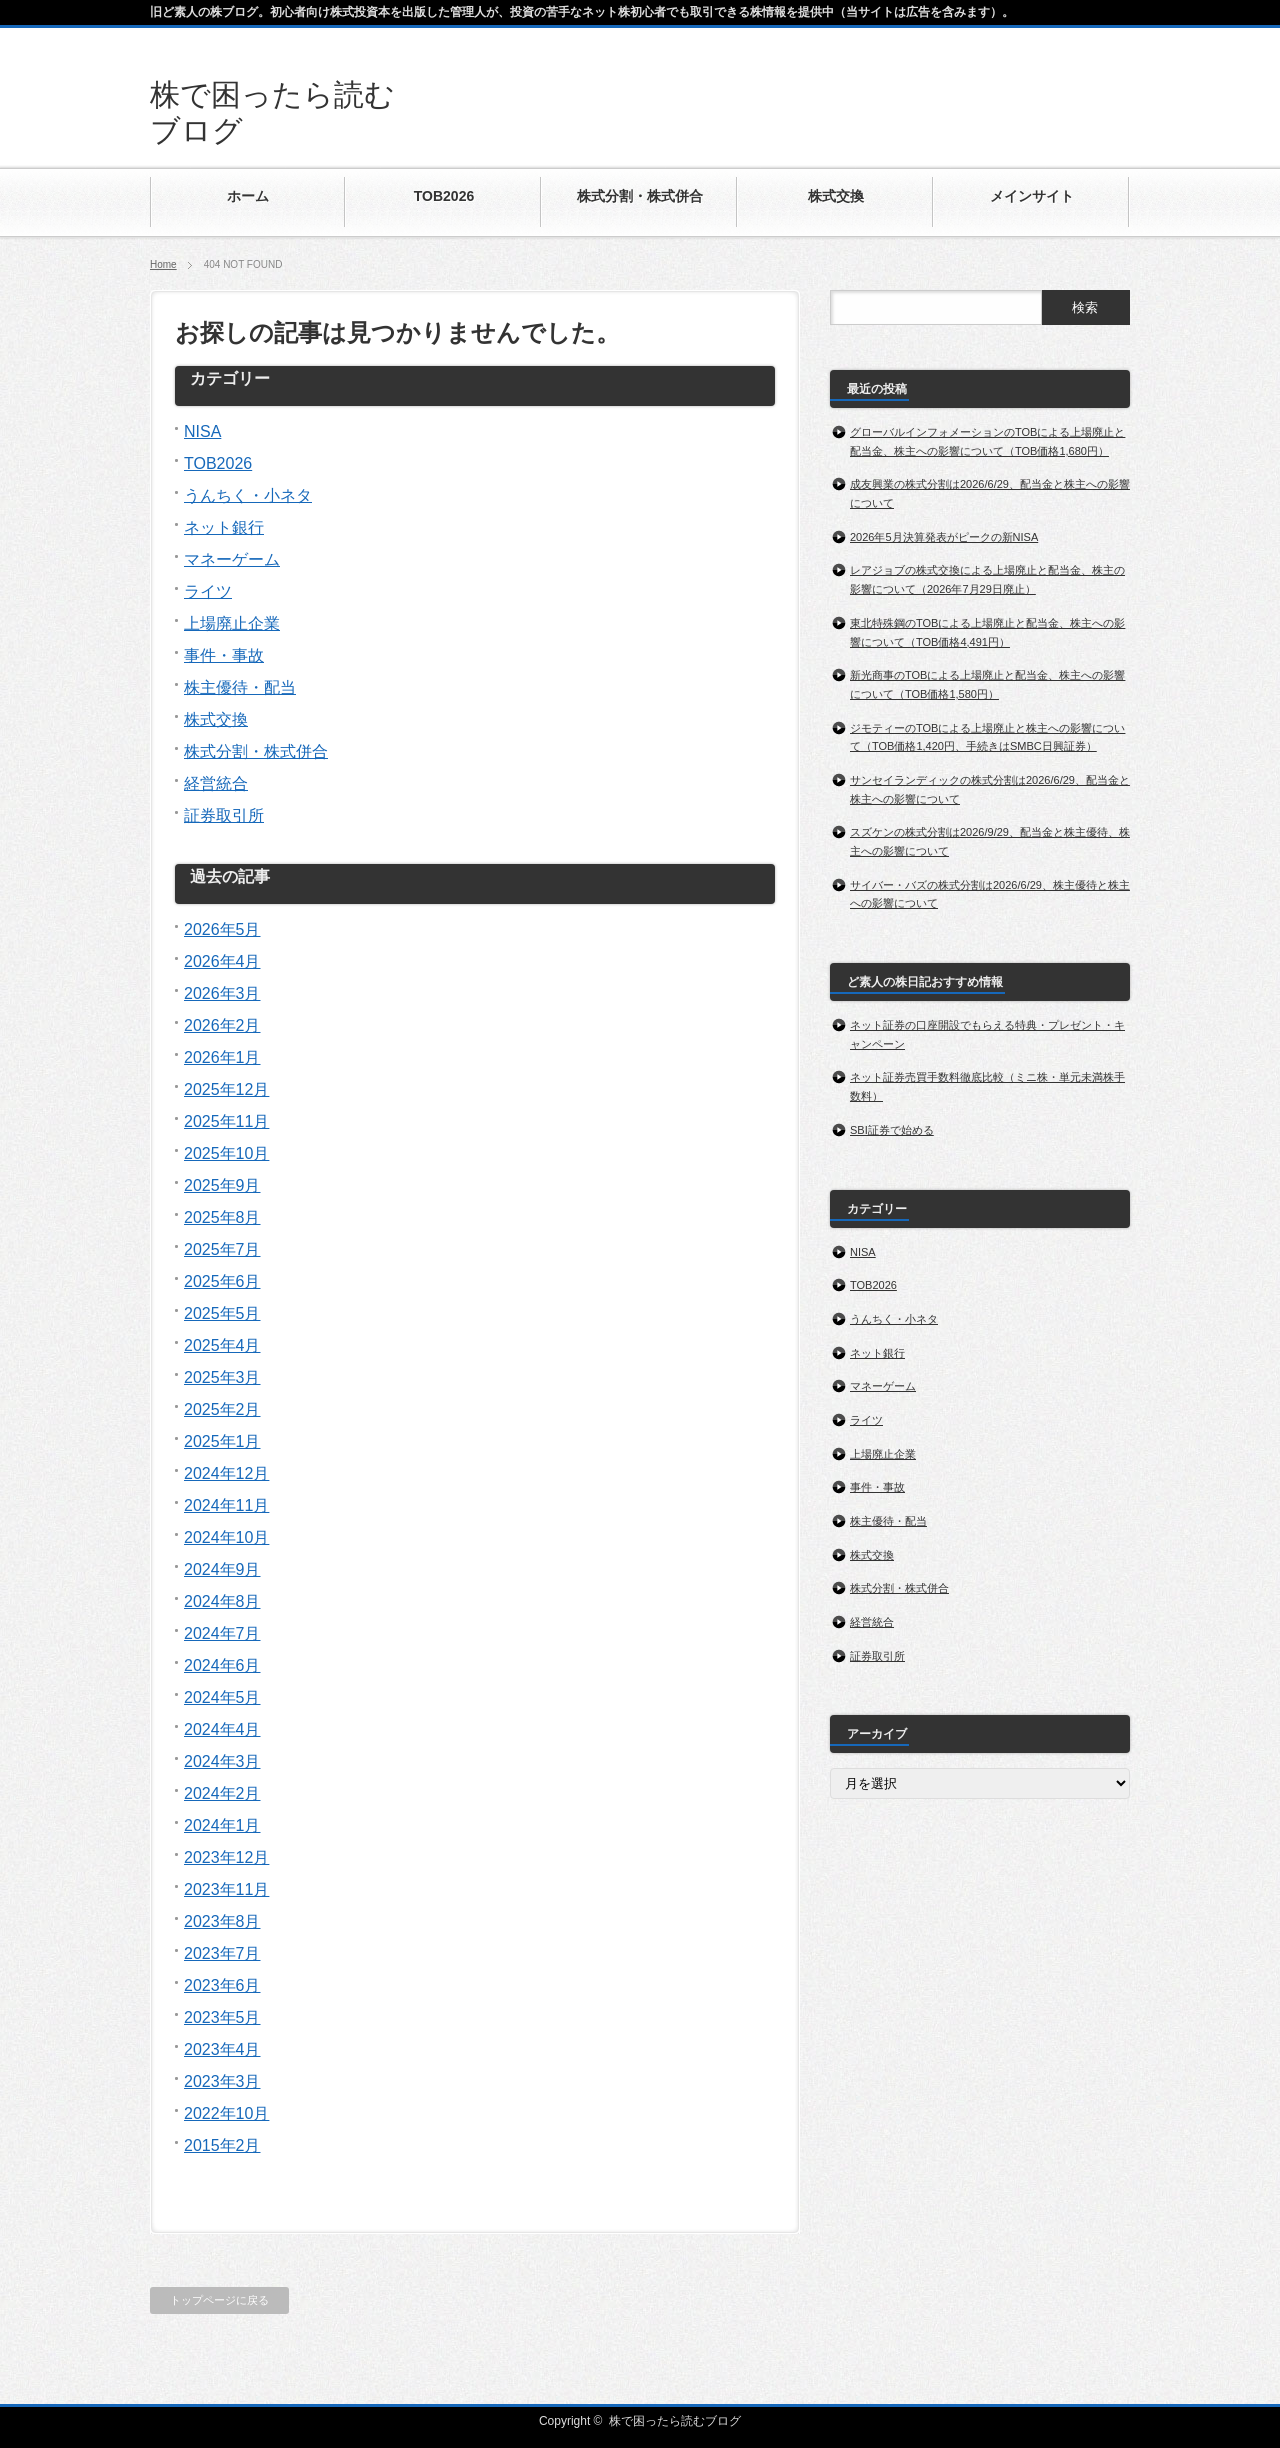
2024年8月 (222, 1601)
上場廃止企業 (232, 623)
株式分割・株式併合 (256, 751)
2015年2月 (222, 2145)
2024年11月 (226, 1505)
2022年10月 (226, 2113)
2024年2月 (222, 1793)
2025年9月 (222, 1185)
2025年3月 (222, 1377)
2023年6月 (222, 1985)
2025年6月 (222, 1281)
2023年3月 (222, 2081)
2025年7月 (222, 1249)
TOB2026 (218, 463)
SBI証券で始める (892, 1130)
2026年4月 (222, 961)
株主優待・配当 (240, 687)
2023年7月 (222, 1953)
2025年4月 (222, 1345)
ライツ (208, 591)
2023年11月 (226, 1889)
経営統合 (216, 783)
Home (163, 264)
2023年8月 (222, 1921)
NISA (202, 431)
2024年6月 (222, 1665)
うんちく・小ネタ (248, 495)
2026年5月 (222, 929)
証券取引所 (224, 815)
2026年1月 (222, 1057)
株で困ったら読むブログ (675, 2421)
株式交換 (216, 719)
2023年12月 (226, 1857)
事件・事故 (224, 655)
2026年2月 (222, 1025)
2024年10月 (226, 1537)
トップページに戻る (219, 2300)
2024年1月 (222, 1825)
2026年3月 (222, 993)
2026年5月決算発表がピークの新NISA (944, 537)
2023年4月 (222, 2049)
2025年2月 (222, 1409)
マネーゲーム (232, 559)
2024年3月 (222, 1761)
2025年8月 (222, 1217)
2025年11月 (226, 1121)
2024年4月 (222, 1729)
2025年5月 (222, 1313)
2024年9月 (222, 1569)
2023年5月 (222, 2017)
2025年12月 (226, 1089)
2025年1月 (222, 1441)
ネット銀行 (224, 527)
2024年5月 (222, 1697)
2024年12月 (226, 1473)
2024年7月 (222, 1633)
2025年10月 (226, 1153)
